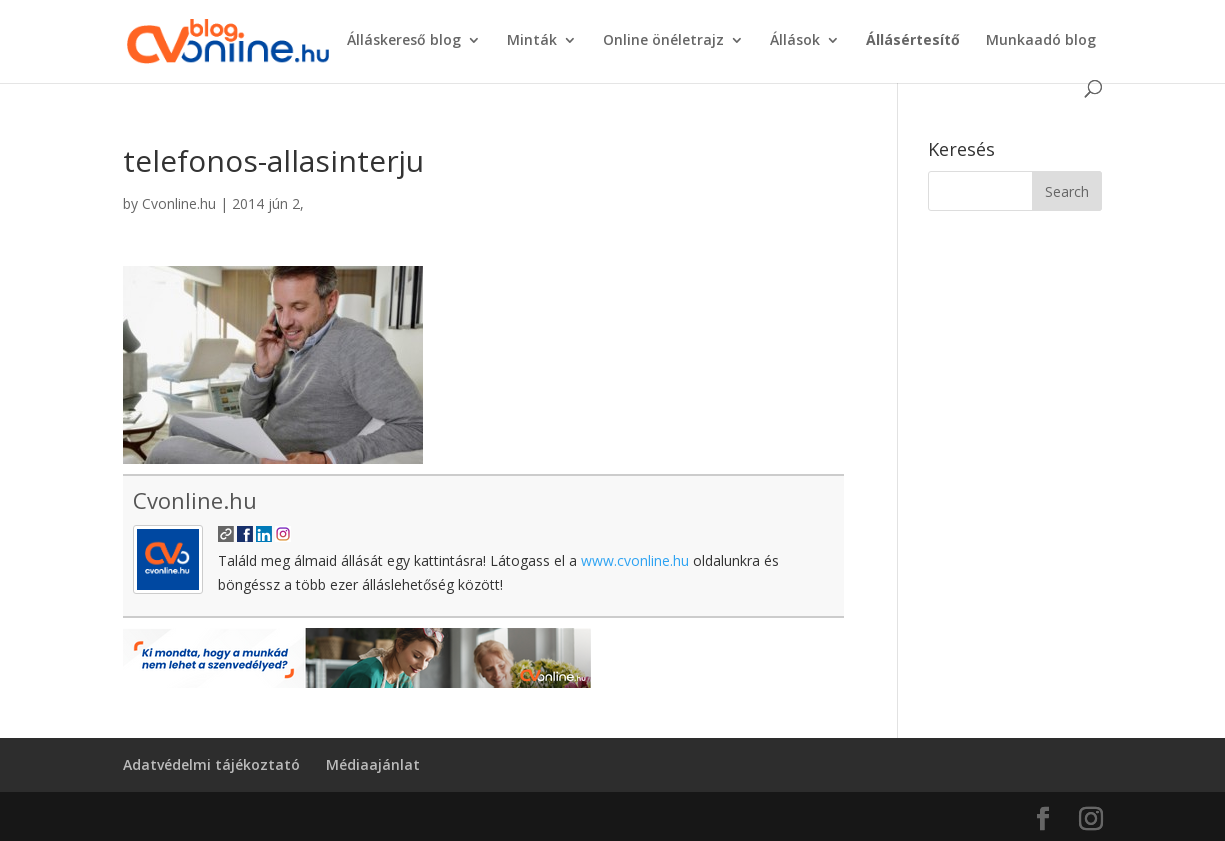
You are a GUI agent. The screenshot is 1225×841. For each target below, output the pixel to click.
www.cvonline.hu (635, 560)
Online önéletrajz (663, 41)
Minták (532, 41)
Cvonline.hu (179, 203)
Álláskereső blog (404, 41)
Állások (795, 41)
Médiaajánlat (373, 764)
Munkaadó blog (1041, 41)
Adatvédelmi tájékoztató (211, 764)
